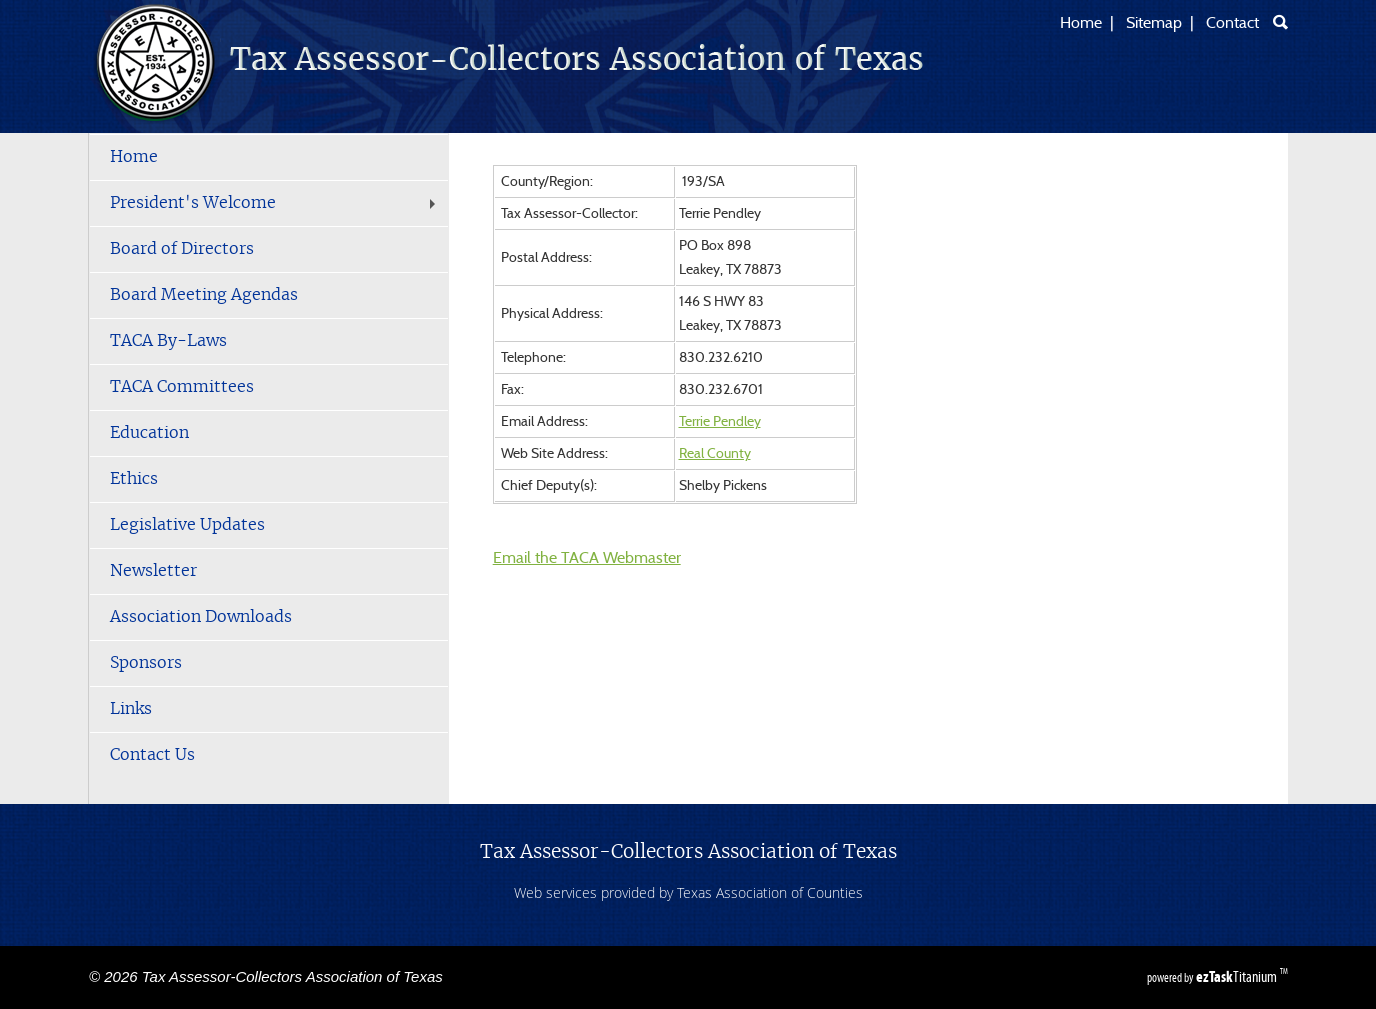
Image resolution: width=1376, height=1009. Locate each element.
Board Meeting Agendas (204, 295)
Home (1081, 23)
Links (131, 709)
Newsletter (153, 571)
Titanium (1238, 976)
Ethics (134, 479)
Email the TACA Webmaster (587, 558)
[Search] (1280, 22)
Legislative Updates (187, 525)
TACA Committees (182, 387)
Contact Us (152, 755)
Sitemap (1154, 23)
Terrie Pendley (720, 422)
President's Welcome (275, 203)
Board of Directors (182, 249)
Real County (715, 454)
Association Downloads (201, 617)
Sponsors (146, 663)
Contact (1232, 23)
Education (149, 433)
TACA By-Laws (168, 341)
